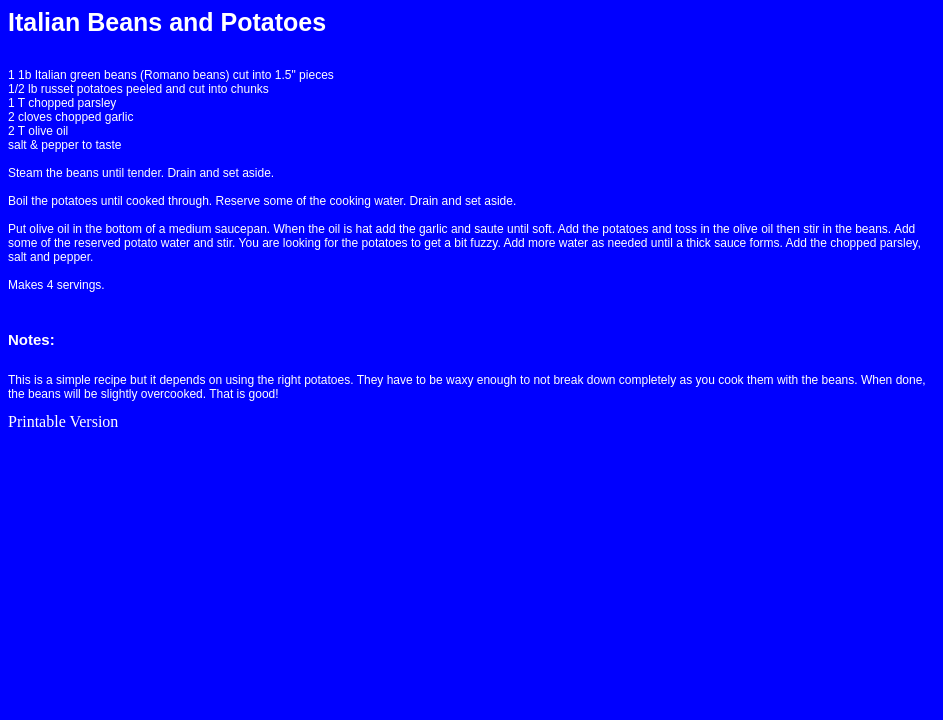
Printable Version (63, 421)
